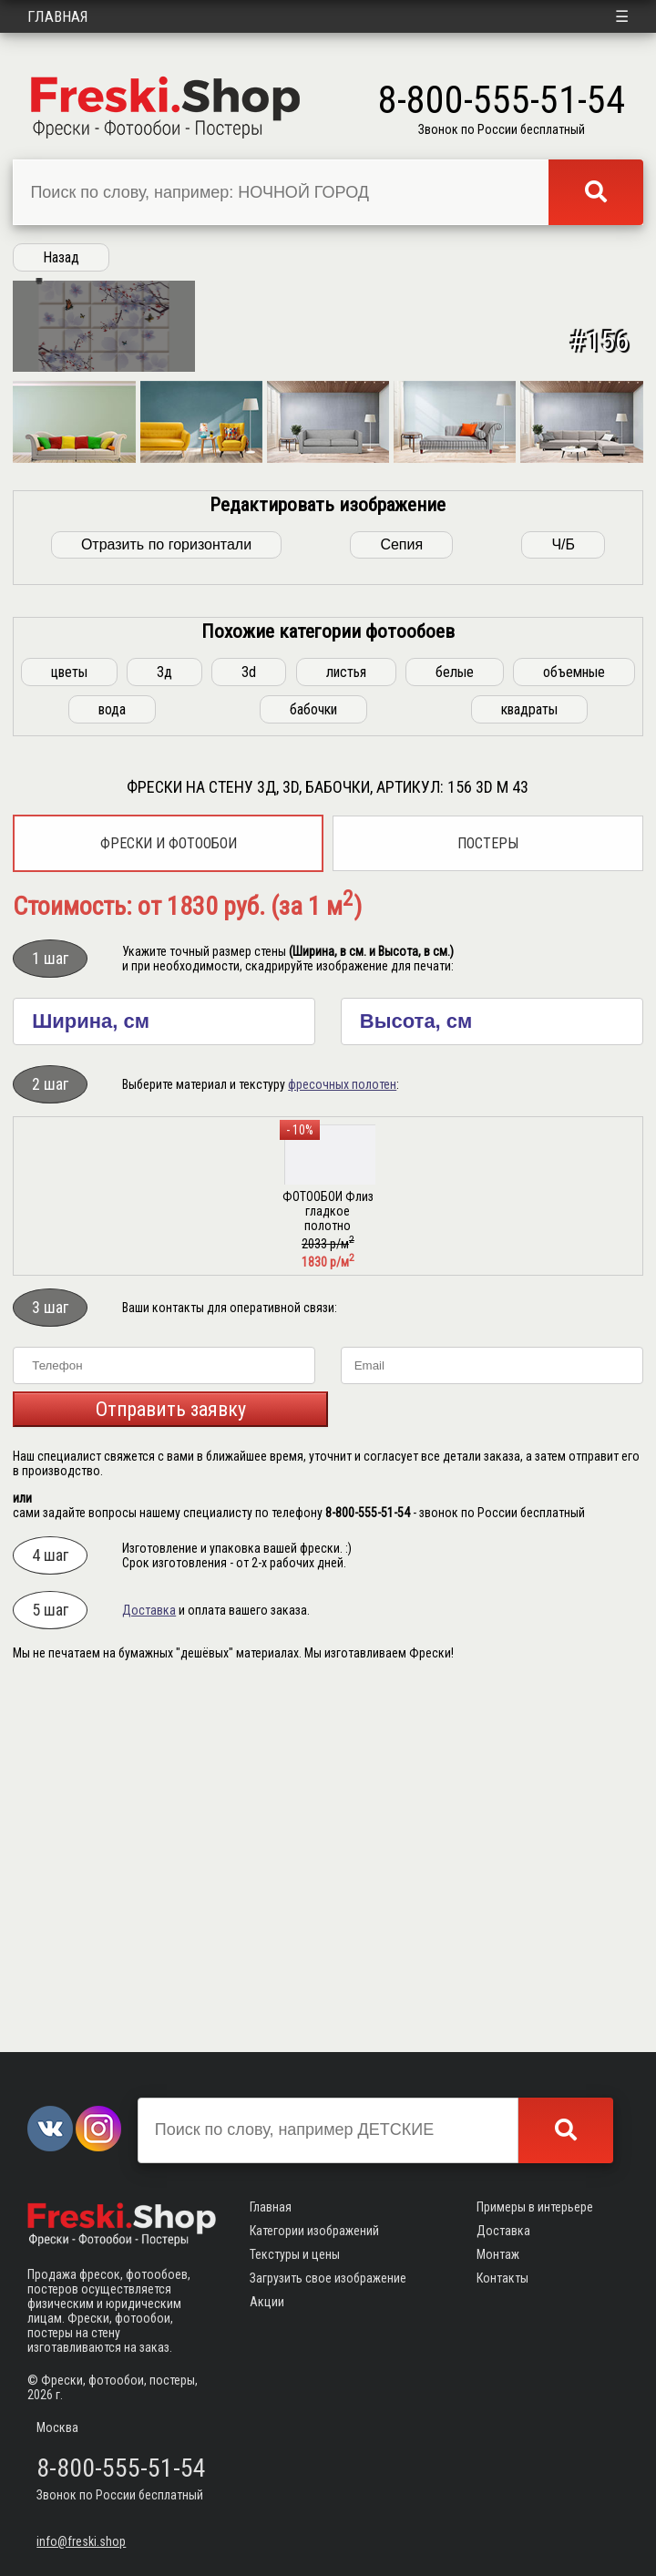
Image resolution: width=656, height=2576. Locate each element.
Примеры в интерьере (535, 2207)
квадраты (529, 1061)
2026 (40, 2394)
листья (346, 1023)
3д (164, 1023)
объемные (574, 1023)
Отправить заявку (171, 1761)
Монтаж (498, 2254)
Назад (61, 257)
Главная (57, 16)
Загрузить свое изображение (328, 2278)
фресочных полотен (342, 1436)
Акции (267, 2301)
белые (455, 1023)
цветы (69, 1023)
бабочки (313, 1061)
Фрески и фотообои (168, 1195)
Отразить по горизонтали (166, 896)
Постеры (487, 1195)
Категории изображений (314, 2230)
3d (248, 1023)
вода (112, 1061)
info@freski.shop (81, 2541)
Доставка (149, 1962)
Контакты (502, 2278)
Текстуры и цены (295, 2254)
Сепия (401, 896)
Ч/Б (563, 896)
